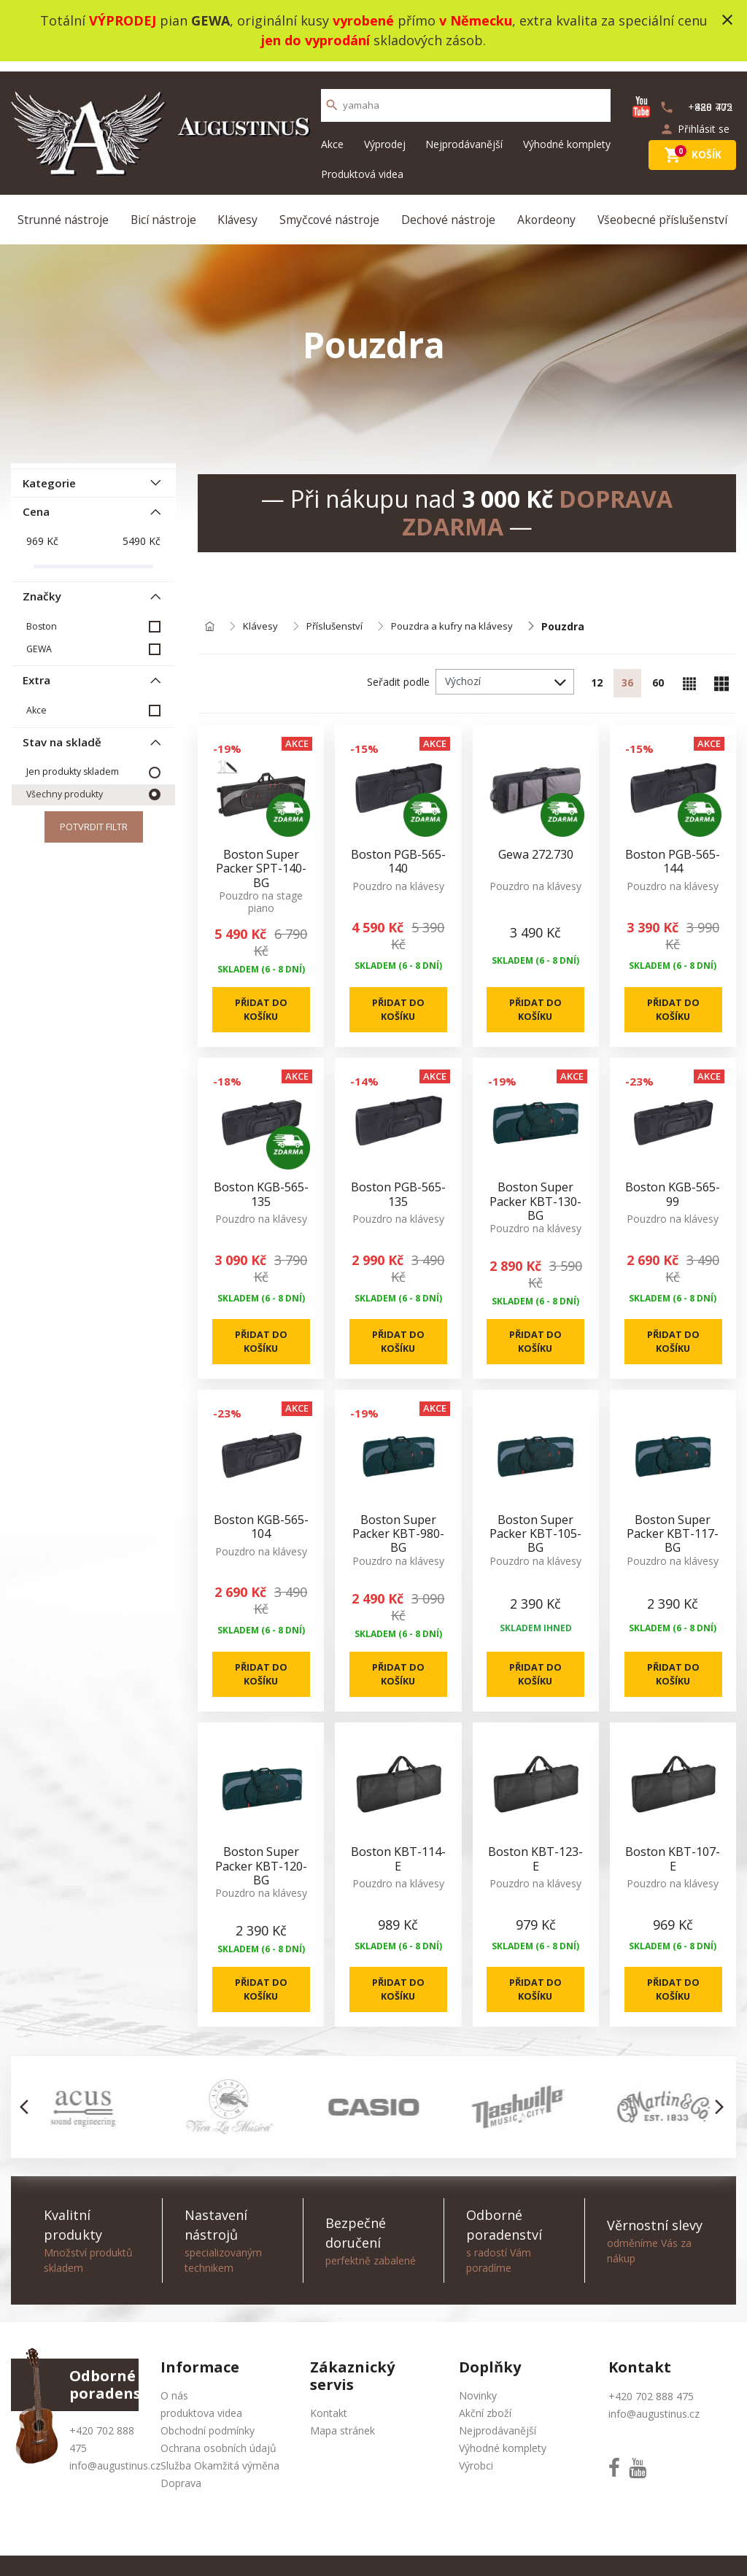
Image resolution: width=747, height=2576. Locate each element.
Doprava (180, 2507)
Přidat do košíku (261, 1008)
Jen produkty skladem (72, 762)
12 (593, 677)
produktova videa (201, 2437)
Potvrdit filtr (93, 818)
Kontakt (328, 2437)
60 (657, 677)
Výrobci (476, 2489)
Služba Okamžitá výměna (219, 2489)
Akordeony (546, 210)
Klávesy (239, 210)
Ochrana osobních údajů (218, 2472)
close (727, 19)
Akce (332, 134)
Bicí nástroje (165, 210)
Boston (41, 615)
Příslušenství (337, 619)
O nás (174, 2419)
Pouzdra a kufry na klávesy (458, 619)
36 (625, 677)
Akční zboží (485, 2437)
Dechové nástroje (448, 210)
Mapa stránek (342, 2454)
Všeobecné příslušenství (662, 210)
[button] (28, 2131)
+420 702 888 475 (651, 2420)
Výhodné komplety (567, 134)
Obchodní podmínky (207, 2454)
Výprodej (385, 134)
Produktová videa (362, 164)
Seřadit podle (394, 675)
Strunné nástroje (65, 210)
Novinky (478, 2419)
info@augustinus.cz (114, 2489)
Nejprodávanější (464, 134)
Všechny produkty (64, 784)
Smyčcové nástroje (330, 210)
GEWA (39, 638)
